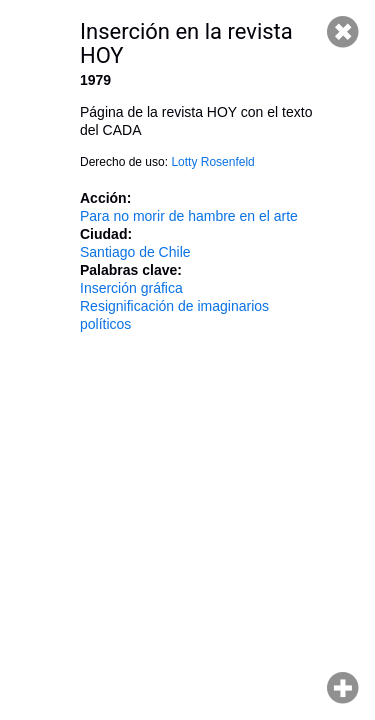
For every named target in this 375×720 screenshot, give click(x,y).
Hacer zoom (343, 688)
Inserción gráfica (131, 288)
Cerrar (343, 32)
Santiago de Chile (135, 252)
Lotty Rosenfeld (212, 162)
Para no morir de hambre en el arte (189, 216)
